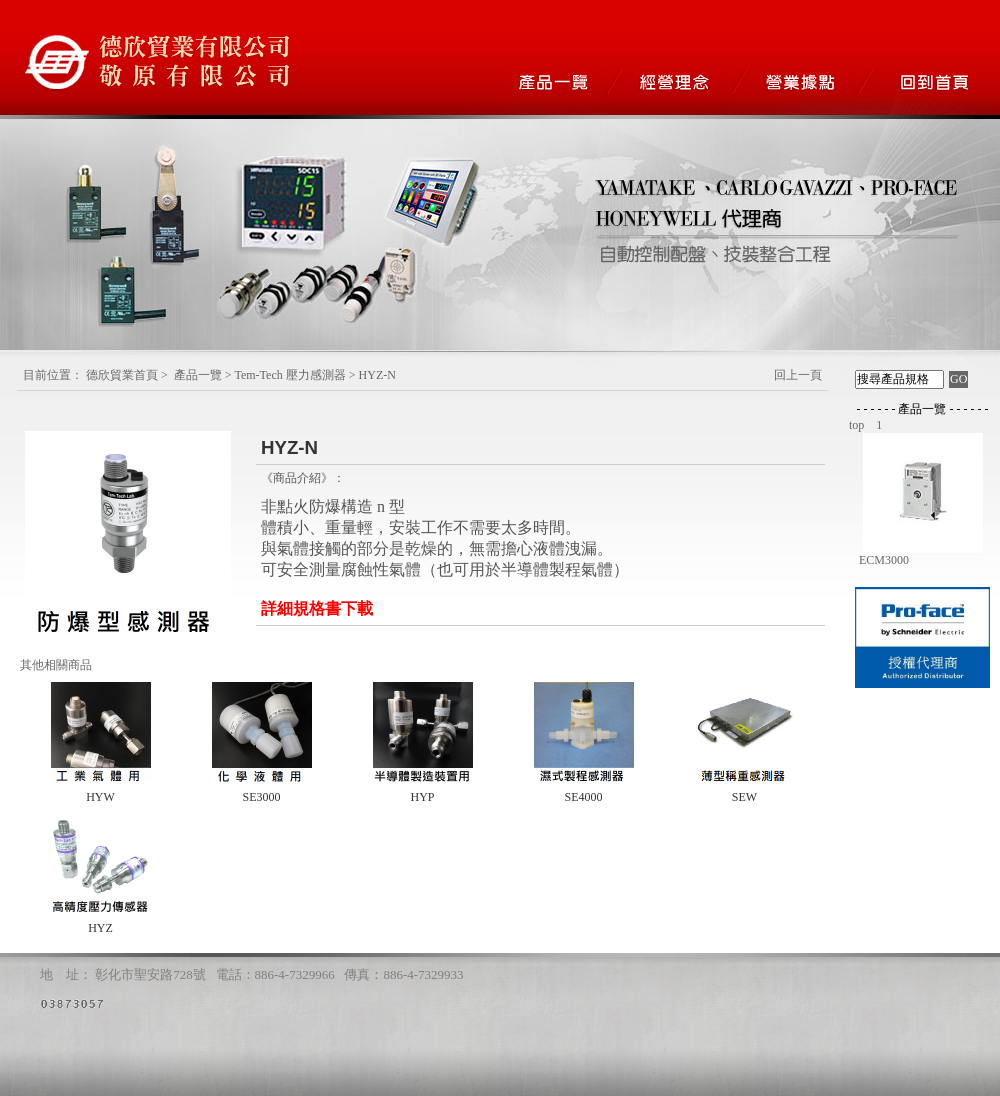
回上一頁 (798, 375)
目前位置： (53, 375)
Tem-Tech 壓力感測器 (289, 375)
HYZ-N (377, 375)
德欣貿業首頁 (122, 375)
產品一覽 (198, 375)
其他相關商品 (56, 665)
